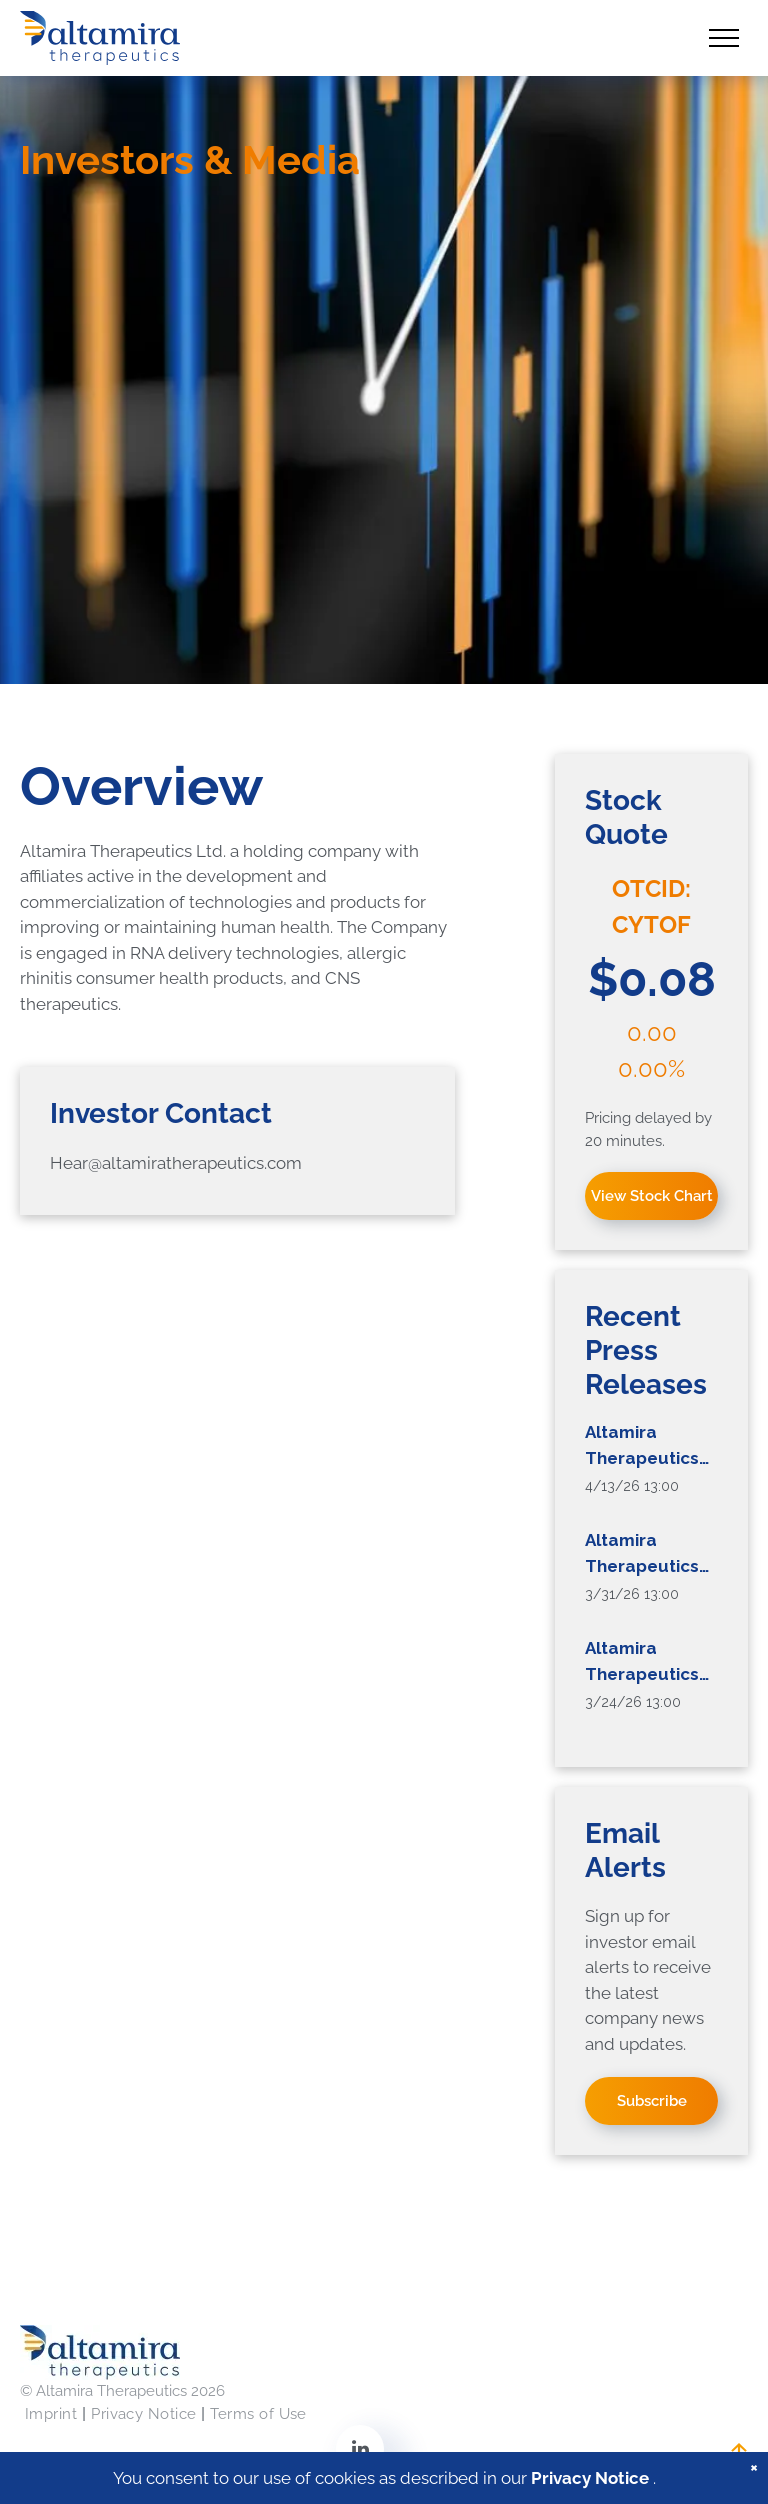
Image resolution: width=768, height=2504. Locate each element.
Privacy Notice (590, 2481)
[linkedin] (360, 2451)
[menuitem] (53, 2414)
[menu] (724, 38)
